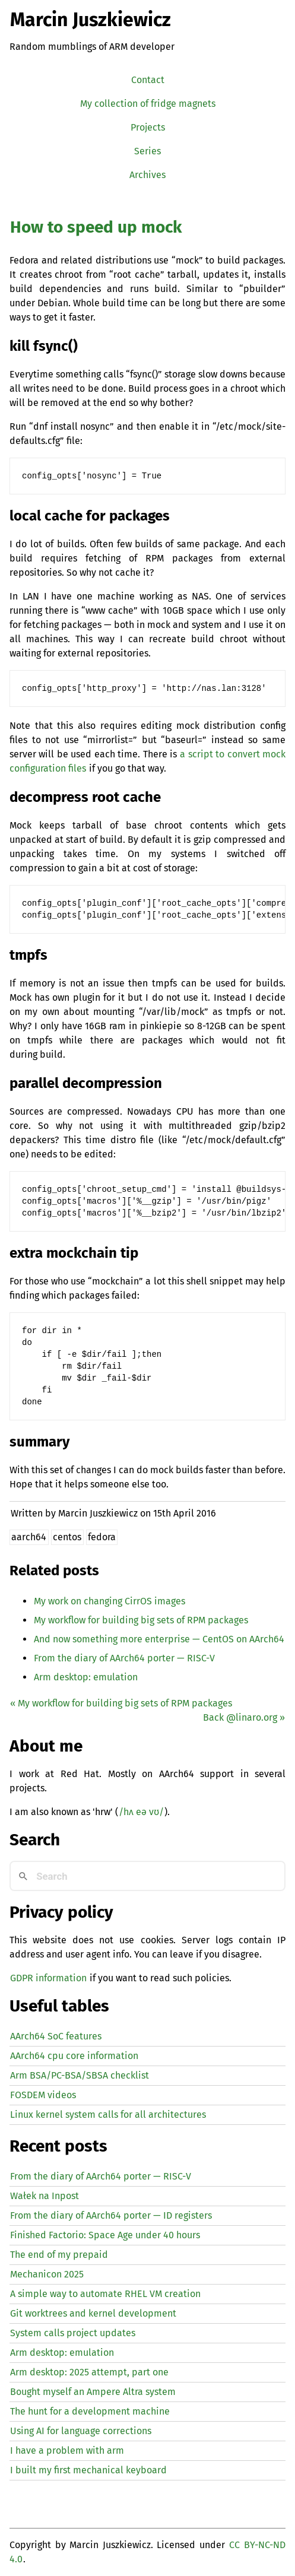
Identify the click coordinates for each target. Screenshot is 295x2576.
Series (147, 151)
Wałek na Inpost (44, 2195)
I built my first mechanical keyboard (88, 2470)
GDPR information (48, 1978)
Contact (147, 79)
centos (67, 1537)
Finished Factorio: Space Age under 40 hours (105, 2235)
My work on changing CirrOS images (109, 1601)
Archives (147, 174)
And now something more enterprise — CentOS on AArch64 (159, 1639)
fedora (102, 1537)
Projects (148, 127)
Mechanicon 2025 (47, 2274)
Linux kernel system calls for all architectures (108, 2114)
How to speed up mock (96, 227)
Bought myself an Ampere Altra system (93, 2391)
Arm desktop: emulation (86, 1677)
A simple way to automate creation (105, 2293)
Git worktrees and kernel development (93, 2313)
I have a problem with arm (67, 2450)
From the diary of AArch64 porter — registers (111, 2215)
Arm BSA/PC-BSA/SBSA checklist (79, 2075)
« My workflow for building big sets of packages (121, 1703)
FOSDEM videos (43, 2095)
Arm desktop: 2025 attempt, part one (89, 2372)
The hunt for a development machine (90, 2411)
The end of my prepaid (59, 2254)
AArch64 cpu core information (74, 2055)
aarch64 (28, 1537)
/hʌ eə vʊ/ (141, 1811)
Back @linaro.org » (244, 1717)
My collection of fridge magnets (147, 103)
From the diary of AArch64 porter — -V (124, 1658)
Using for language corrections (80, 2431)
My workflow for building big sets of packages (141, 1620)
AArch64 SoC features (55, 2036)
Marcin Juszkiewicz (90, 19)
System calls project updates (72, 2333)
